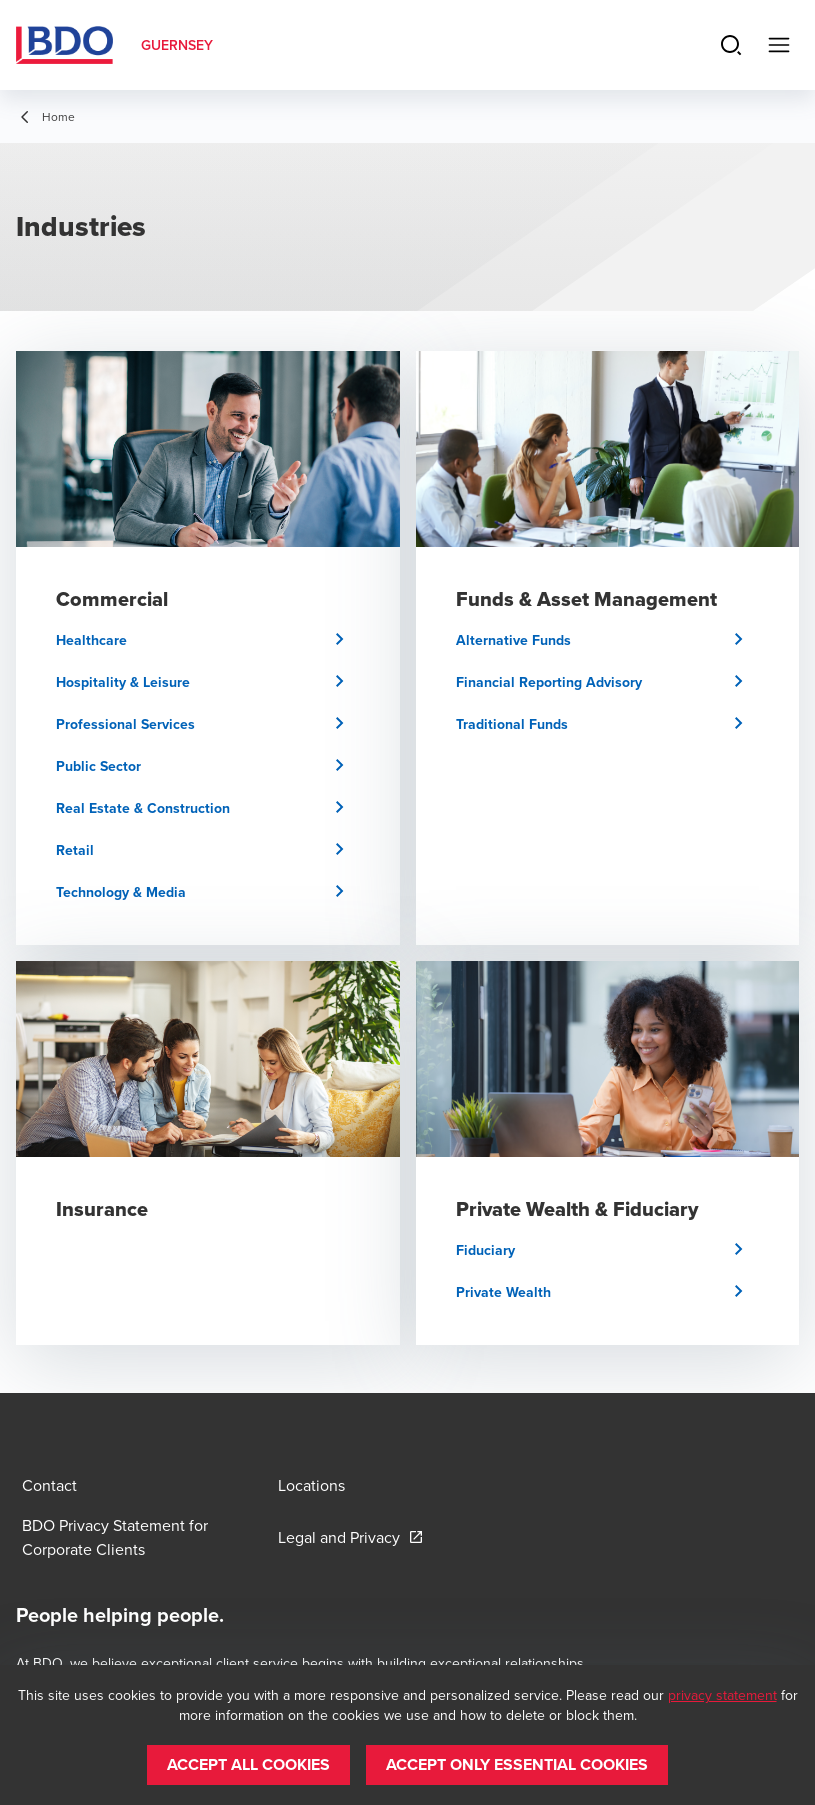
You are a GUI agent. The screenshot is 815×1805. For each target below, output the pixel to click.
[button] (208, 640)
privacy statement (722, 1695)
